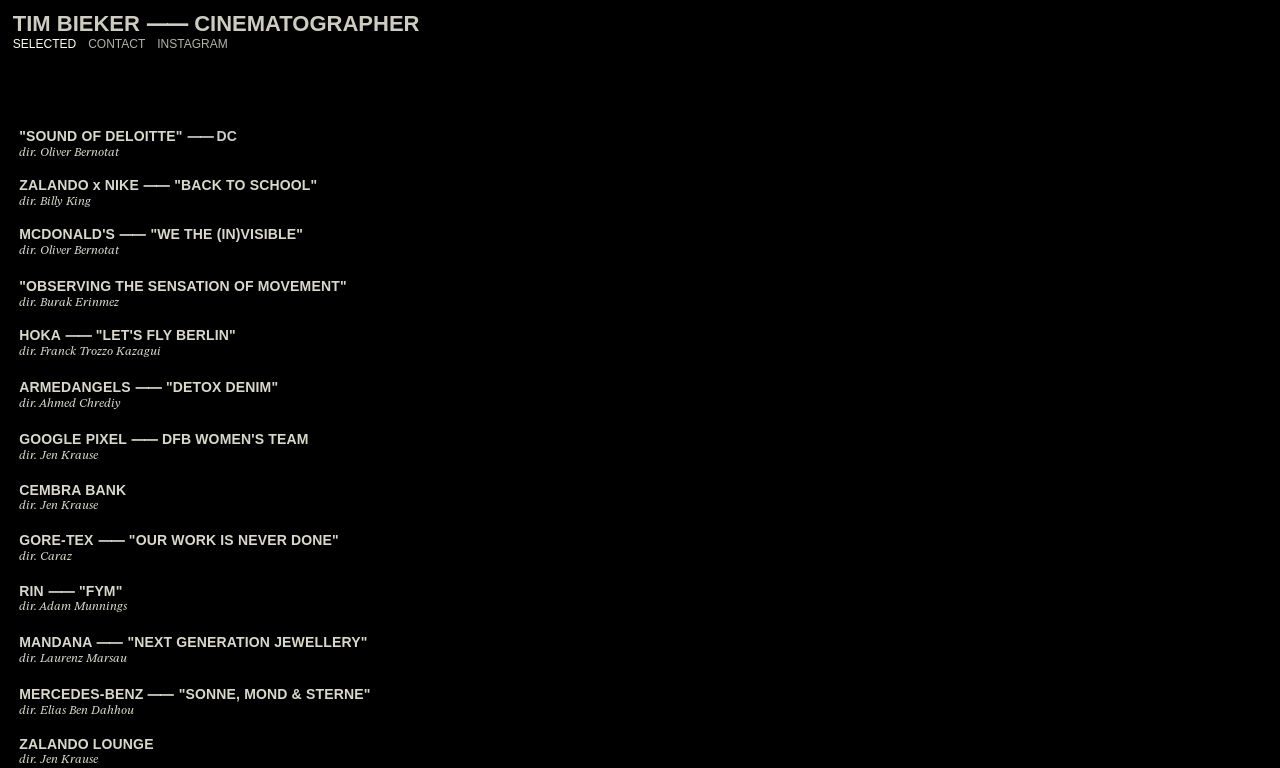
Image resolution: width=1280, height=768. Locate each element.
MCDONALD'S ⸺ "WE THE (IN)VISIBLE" (161, 234)
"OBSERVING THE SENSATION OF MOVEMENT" (182, 286)
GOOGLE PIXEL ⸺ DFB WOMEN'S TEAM (163, 439)
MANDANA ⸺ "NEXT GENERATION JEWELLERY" (193, 642)
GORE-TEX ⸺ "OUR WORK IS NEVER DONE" (179, 540)
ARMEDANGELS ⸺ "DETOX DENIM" (148, 387)
